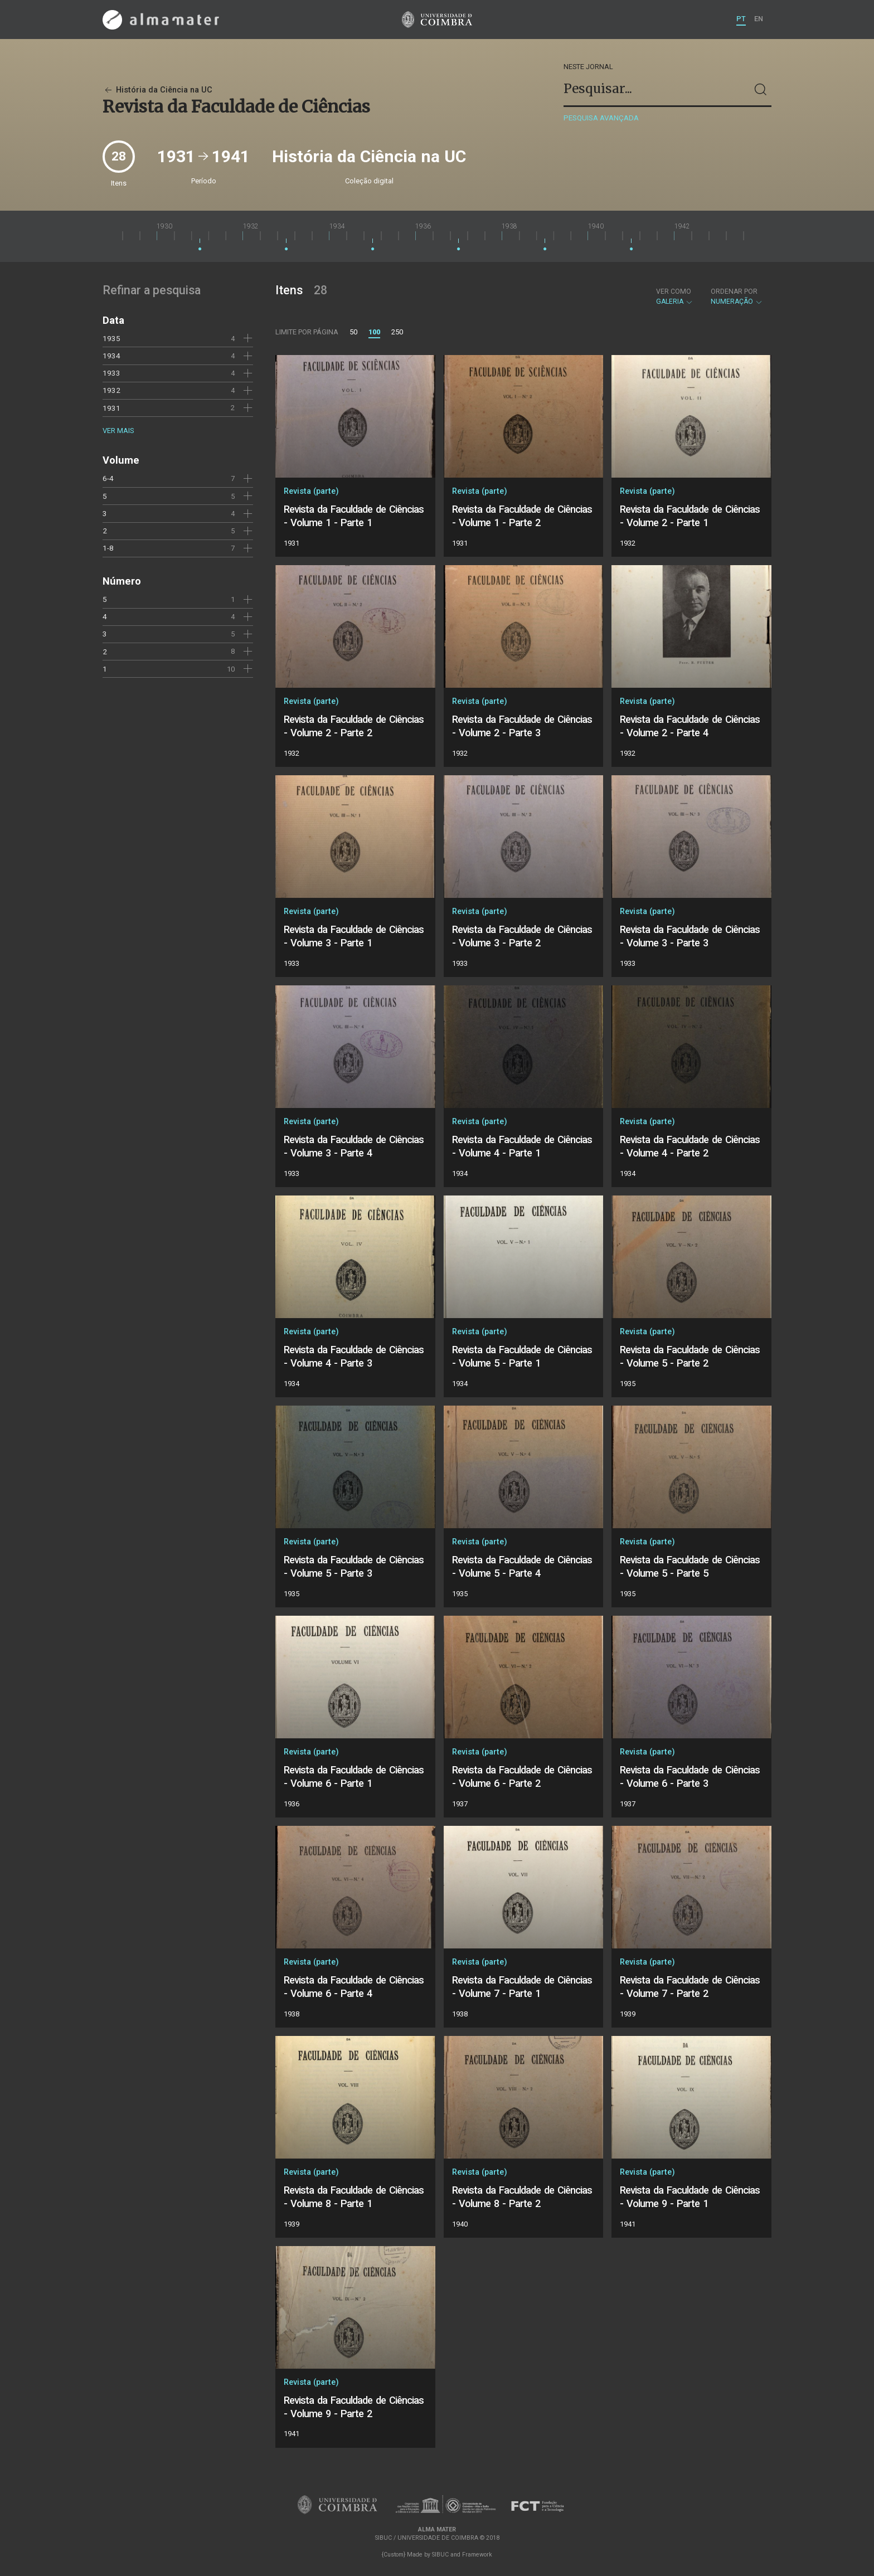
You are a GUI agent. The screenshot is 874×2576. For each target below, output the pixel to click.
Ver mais (118, 430)
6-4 (108, 478)
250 (397, 332)
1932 (111, 390)
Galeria (674, 296)
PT (741, 18)
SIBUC (440, 2554)
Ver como (673, 291)
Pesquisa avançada (601, 118)
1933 (111, 372)
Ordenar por (734, 291)
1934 (111, 355)
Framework (477, 2554)
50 (353, 332)
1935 (111, 338)
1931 (111, 408)
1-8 (108, 547)
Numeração (737, 296)
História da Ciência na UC (157, 90)
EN (758, 18)
